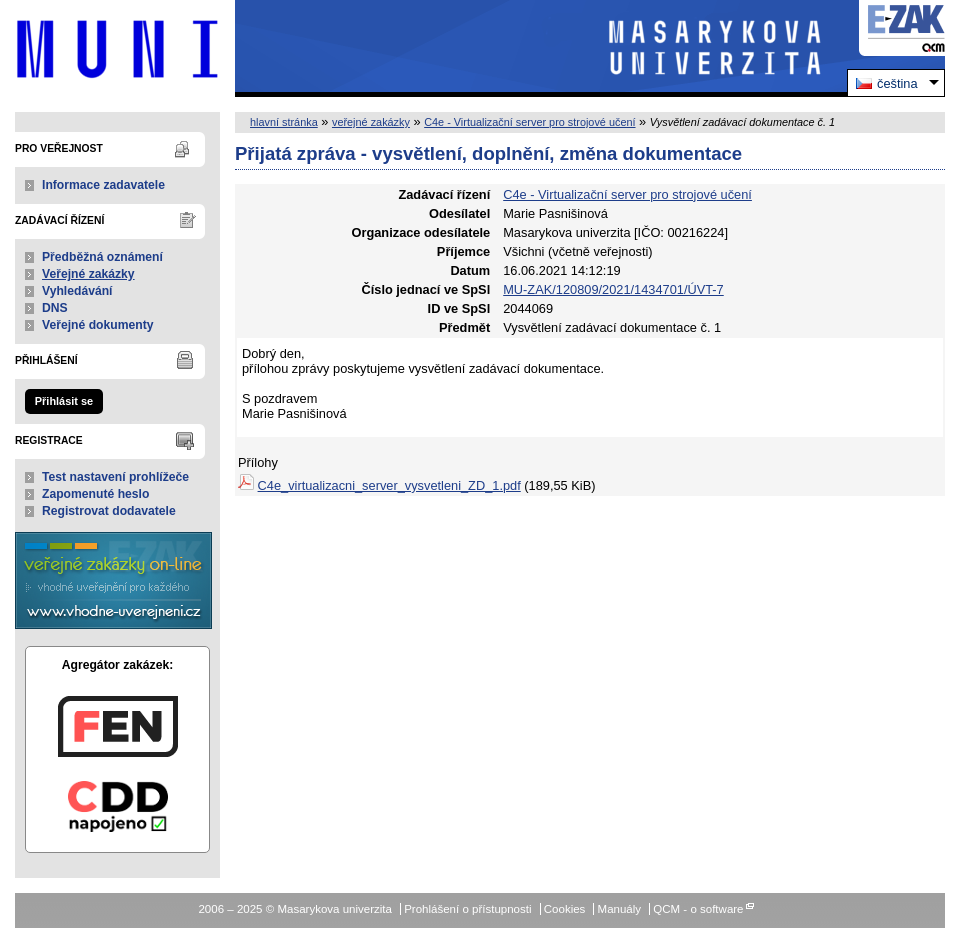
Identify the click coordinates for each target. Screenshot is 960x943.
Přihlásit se (64, 401)
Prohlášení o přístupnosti (467, 909)
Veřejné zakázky (88, 274)
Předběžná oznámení (102, 257)
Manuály (620, 909)
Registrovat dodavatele (109, 511)
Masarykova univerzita (117, 48)
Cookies (565, 909)
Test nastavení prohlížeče (115, 477)
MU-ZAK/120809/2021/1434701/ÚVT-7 (613, 289)
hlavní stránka (284, 122)
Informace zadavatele (103, 185)
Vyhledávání (77, 291)
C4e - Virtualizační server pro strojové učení (529, 122)
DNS (55, 308)
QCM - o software (698, 909)
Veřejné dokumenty (97, 325)
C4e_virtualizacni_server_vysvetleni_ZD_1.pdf (389, 485)
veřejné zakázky (371, 122)
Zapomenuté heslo (95, 494)
